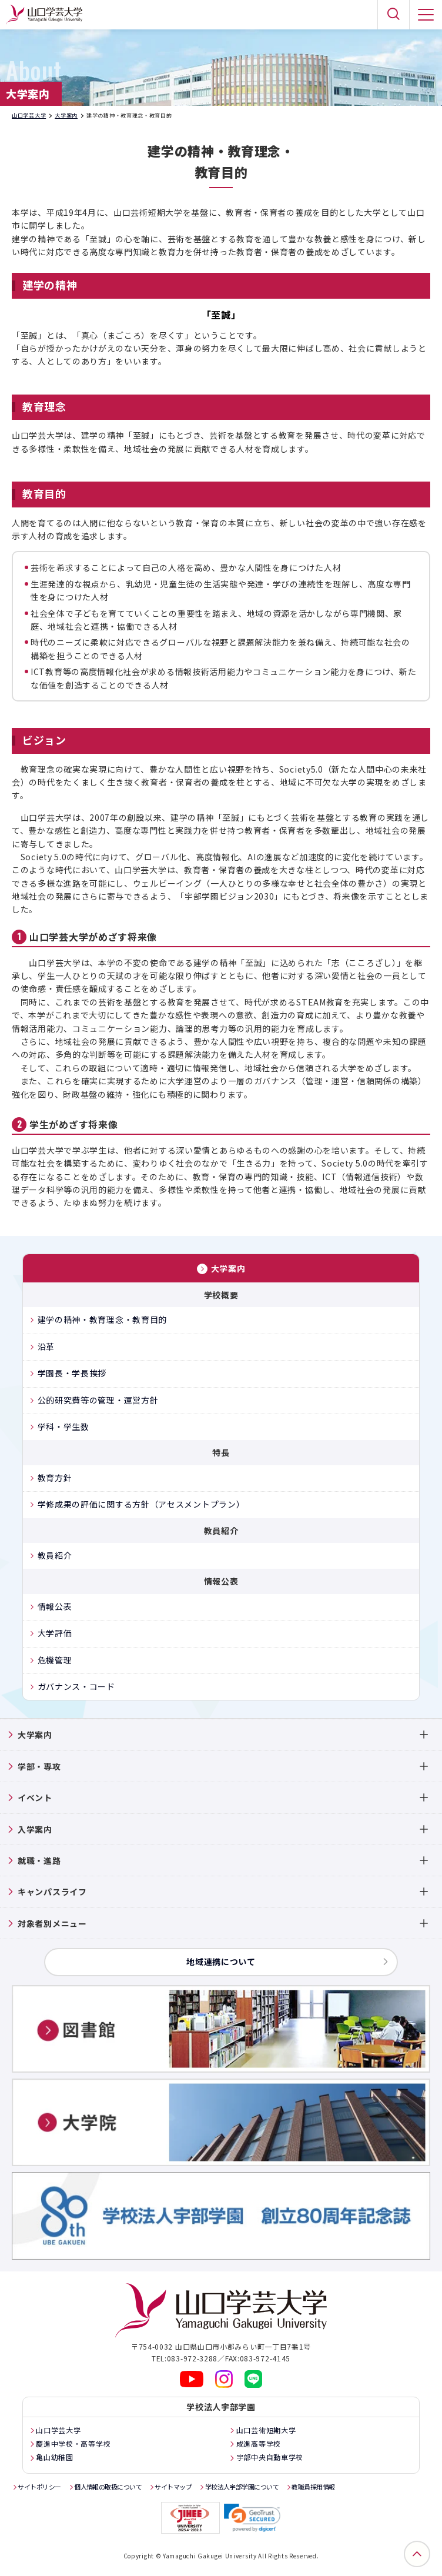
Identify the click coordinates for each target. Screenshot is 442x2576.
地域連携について (221, 1961)
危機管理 (55, 1660)
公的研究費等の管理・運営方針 (98, 1400)
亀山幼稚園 (54, 2457)
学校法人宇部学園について (242, 2486)
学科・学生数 (63, 1426)
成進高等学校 (258, 2443)
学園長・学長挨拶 (72, 1373)
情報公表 (55, 1606)
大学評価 (55, 1633)
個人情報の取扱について (108, 2486)
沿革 (46, 1346)
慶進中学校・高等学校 (73, 2443)
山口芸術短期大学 (266, 2430)
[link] (252, 2517)
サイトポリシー (39, 2486)
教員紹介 (55, 1555)
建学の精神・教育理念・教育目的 (103, 1319)
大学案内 (66, 115)
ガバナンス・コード (76, 1686)
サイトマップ (173, 2486)
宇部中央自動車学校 (269, 2457)
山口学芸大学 (29, 115)
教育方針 (55, 1478)
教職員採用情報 (313, 2486)
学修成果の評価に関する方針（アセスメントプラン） (141, 1504)
